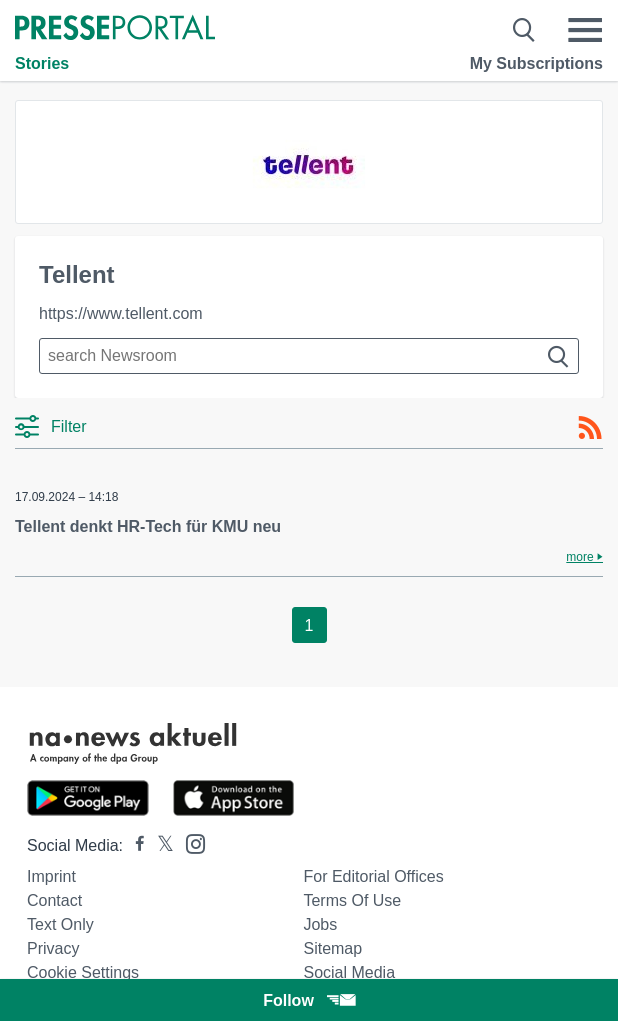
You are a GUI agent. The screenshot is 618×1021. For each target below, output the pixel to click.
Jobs (320, 924)
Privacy (53, 948)
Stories (42, 63)
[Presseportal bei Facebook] (134, 845)
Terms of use (352, 900)
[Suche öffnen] (524, 30)
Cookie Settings (83, 972)
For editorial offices (373, 876)
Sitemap (332, 948)
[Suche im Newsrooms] (309, 356)
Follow (309, 1000)
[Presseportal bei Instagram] (189, 842)
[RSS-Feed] (590, 428)
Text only (60, 924)
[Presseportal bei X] (159, 845)
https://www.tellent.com (121, 313)
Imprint (51, 876)
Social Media (349, 972)
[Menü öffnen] (585, 30)
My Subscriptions (536, 63)
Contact (54, 900)
